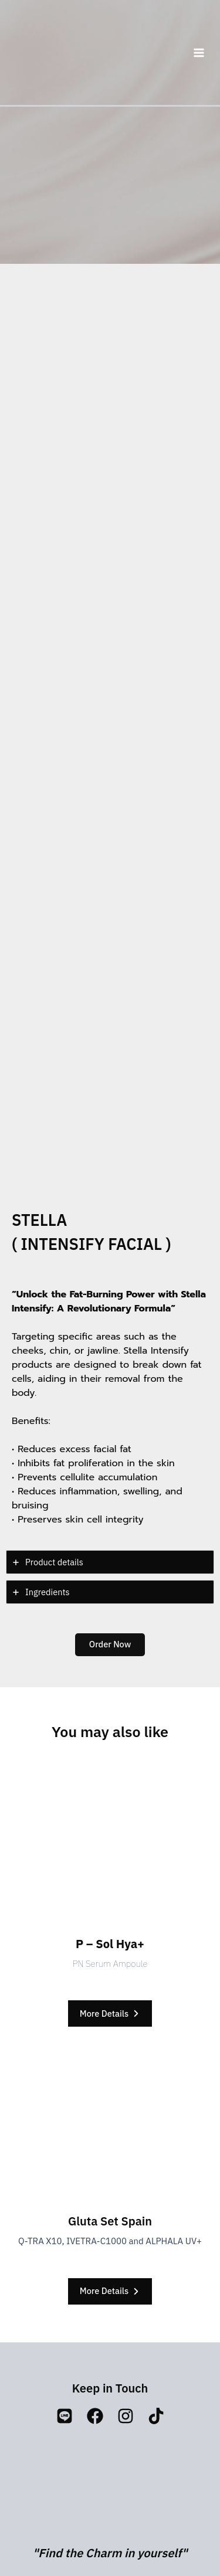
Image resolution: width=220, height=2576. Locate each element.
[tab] (110, 1562)
